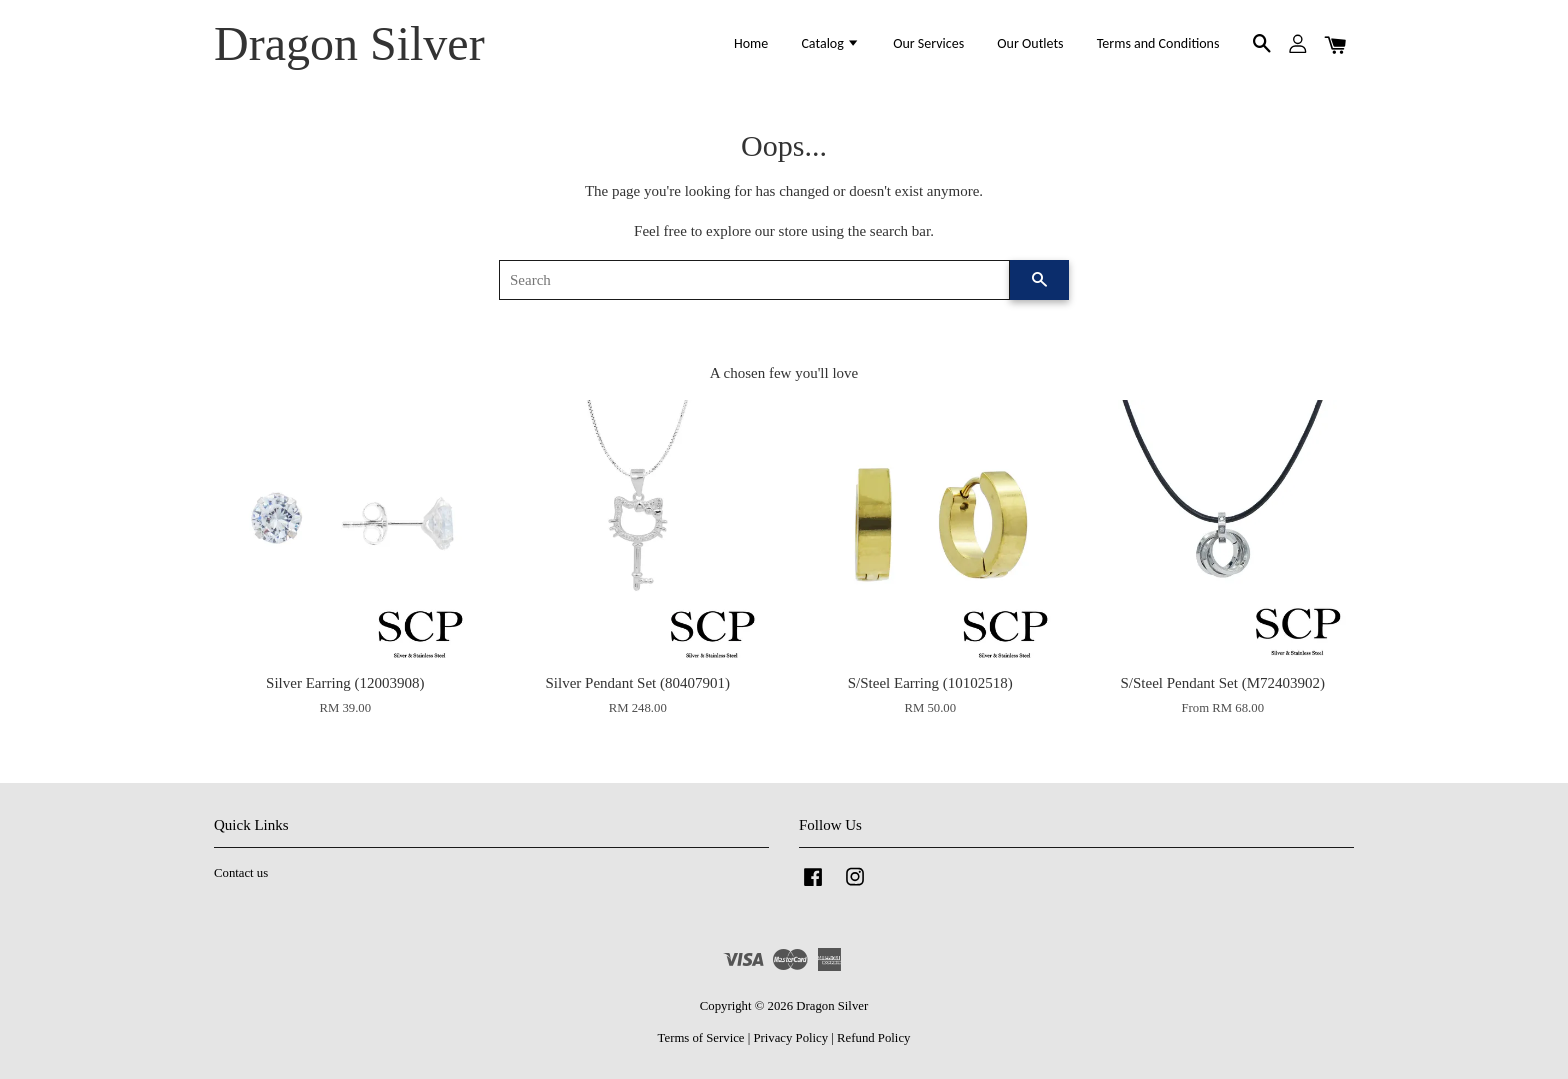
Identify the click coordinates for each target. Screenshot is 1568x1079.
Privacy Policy (790, 1038)
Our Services (928, 43)
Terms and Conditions (1158, 43)
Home (751, 43)
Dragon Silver (349, 43)
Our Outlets (1030, 43)
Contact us (241, 873)
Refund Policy (873, 1038)
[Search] (754, 280)
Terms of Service (701, 1038)
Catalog (830, 43)
